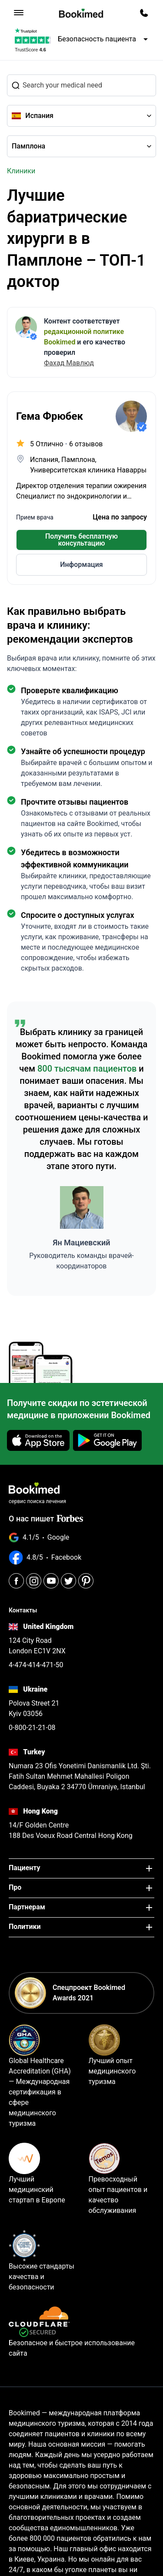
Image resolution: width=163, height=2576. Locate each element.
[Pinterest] (85, 1580)
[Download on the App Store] (38, 1440)
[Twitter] (68, 1580)
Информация (81, 564)
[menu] (18, 13)
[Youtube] (51, 1580)
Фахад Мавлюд (69, 363)
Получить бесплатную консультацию (81, 539)
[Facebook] (16, 1580)
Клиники (21, 171)
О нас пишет (46, 1518)
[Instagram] (33, 1580)
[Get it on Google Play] (107, 1440)
